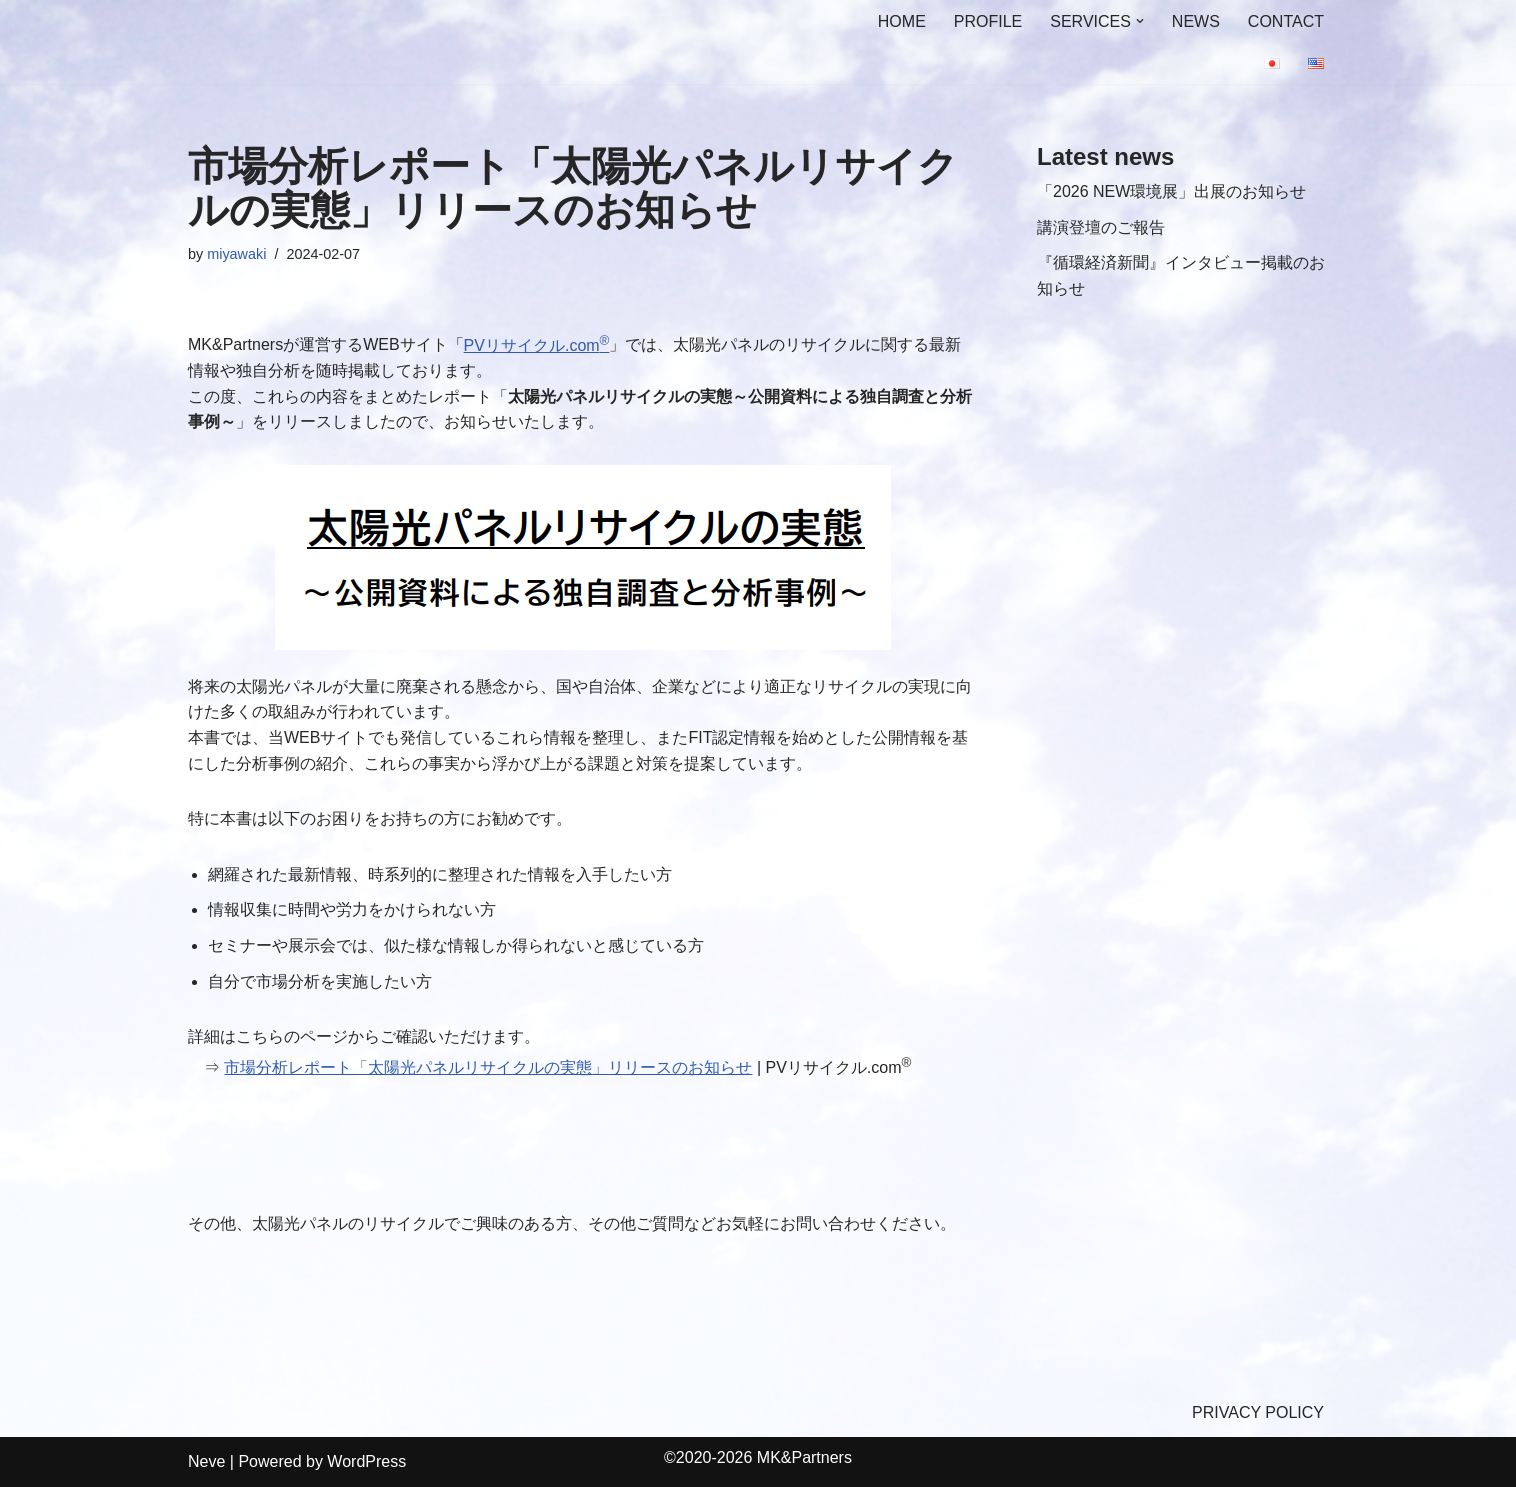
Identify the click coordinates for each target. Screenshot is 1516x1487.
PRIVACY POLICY (1258, 1412)
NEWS (1196, 21)
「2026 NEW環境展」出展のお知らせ (1171, 191)
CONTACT (1286, 21)
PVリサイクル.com (537, 345)
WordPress (366, 1461)
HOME (902, 21)
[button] (1140, 21)
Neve (206, 1461)
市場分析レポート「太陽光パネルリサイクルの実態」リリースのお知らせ (488, 1067)
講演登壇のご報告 (1101, 227)
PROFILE (988, 21)
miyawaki (236, 254)
